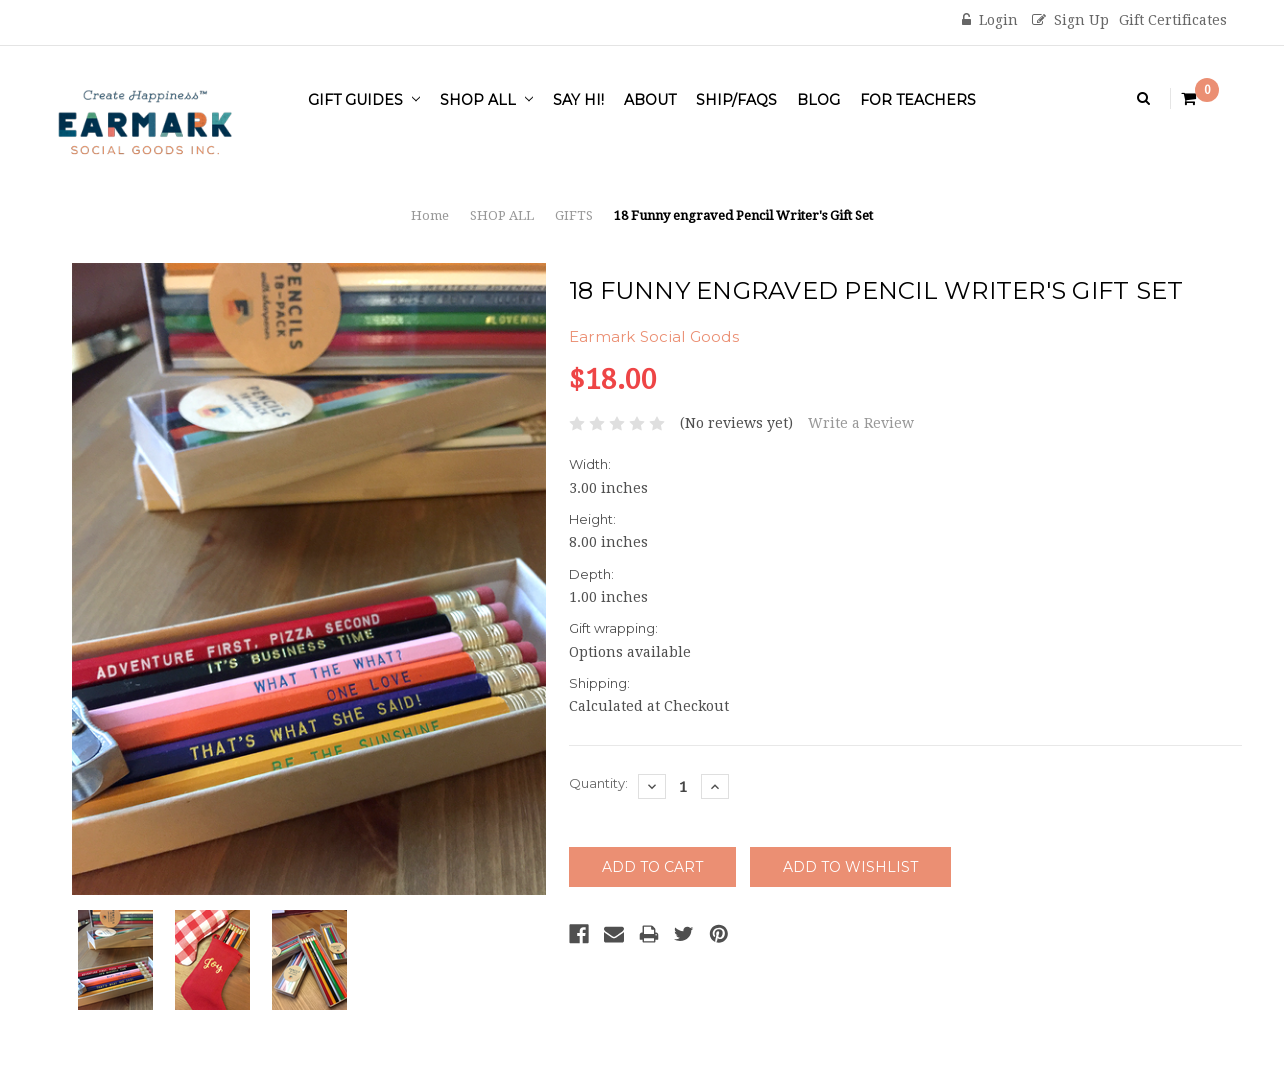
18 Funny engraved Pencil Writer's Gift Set (743, 215)
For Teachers (918, 100)
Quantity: (598, 783)
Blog (818, 100)
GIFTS (574, 215)
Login (990, 20)
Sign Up (1070, 20)
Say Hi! (578, 100)
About (650, 100)
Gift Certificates (1173, 20)
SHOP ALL (486, 100)
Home (430, 215)
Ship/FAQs (736, 100)
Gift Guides (364, 100)
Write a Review (861, 423)
